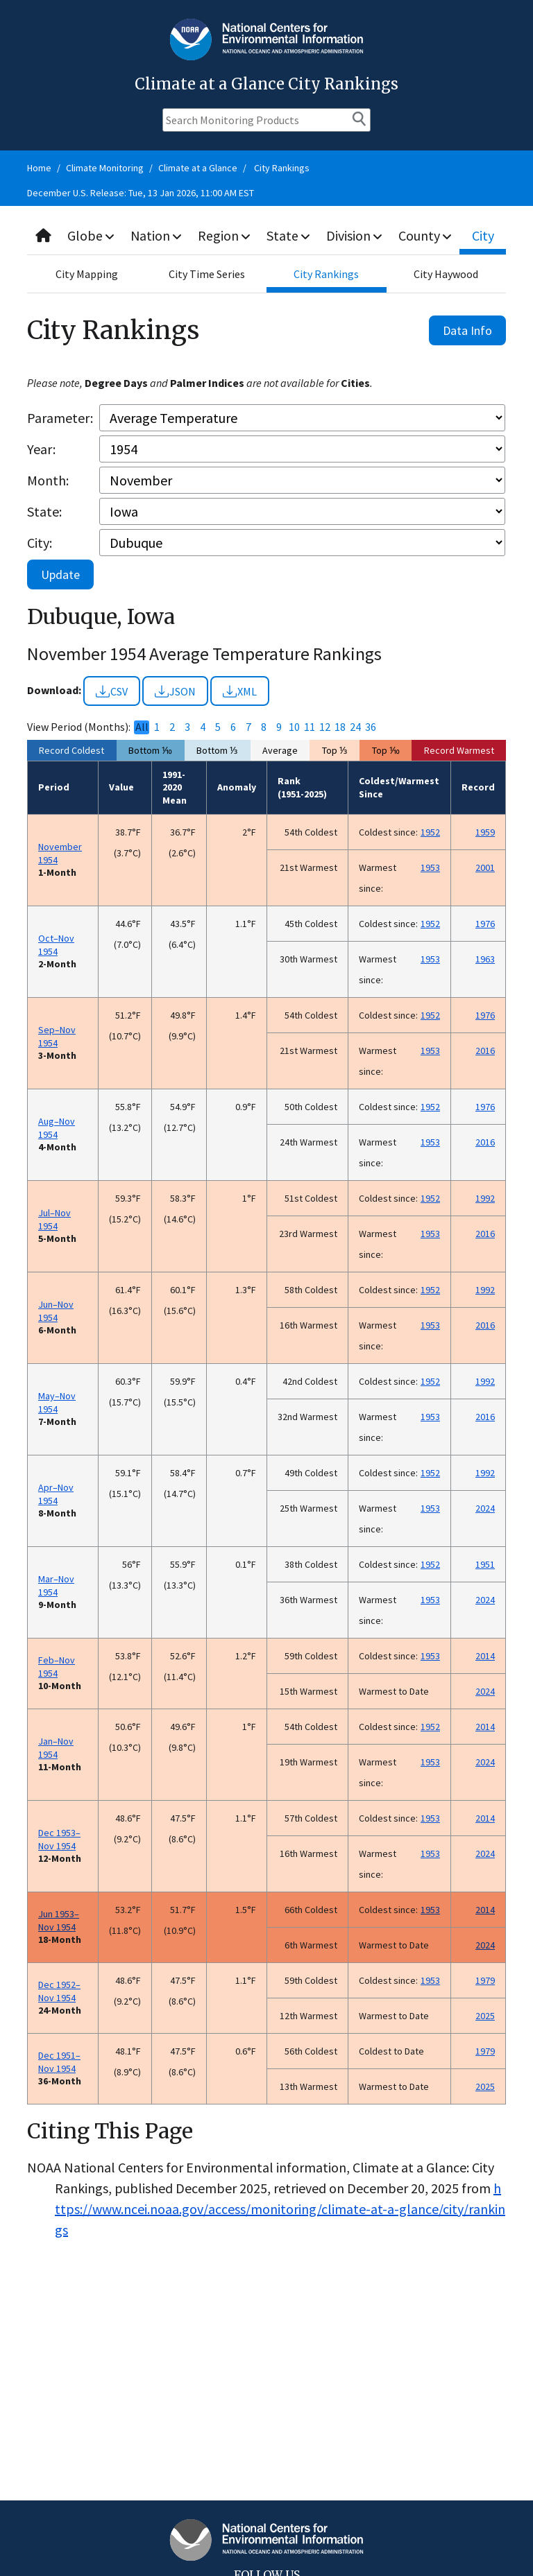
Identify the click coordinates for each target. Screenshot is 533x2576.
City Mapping (87, 274)
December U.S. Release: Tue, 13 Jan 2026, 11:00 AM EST (140, 193)
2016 (485, 1050)
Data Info (467, 330)
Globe (91, 235)
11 (309, 727)
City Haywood (446, 274)
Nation (157, 235)
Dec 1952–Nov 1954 (59, 1991)
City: (39, 542)
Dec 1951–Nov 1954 (59, 2062)
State (289, 235)
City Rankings (282, 168)
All (142, 727)
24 (355, 727)
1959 (485, 832)
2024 (485, 1508)
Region (225, 235)
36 (370, 727)
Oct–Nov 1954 (56, 945)
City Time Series (207, 274)
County (426, 235)
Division (355, 235)
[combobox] (266, 236)
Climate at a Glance (197, 168)
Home (39, 168)
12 (324, 727)
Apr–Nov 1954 (56, 1494)
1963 (485, 959)
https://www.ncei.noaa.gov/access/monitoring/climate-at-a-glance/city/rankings (280, 2208)
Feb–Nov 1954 (56, 1666)
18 (340, 727)
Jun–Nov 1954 (56, 1311)
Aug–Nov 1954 (56, 1128)
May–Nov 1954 (57, 1402)
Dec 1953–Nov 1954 (59, 1839)
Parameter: (60, 417)
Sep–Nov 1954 (57, 1036)
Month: (48, 480)
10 (294, 727)
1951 (485, 1564)
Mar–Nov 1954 (56, 1585)
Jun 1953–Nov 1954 (58, 1920)
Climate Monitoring (105, 168)
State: (44, 511)
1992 (485, 1198)
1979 (485, 1980)
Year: (41, 449)
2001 (485, 867)
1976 (485, 923)
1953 (430, 867)
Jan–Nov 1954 (56, 1748)
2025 (485, 2015)
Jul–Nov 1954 (54, 1219)
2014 (485, 1656)
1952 (430, 832)
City (484, 235)
